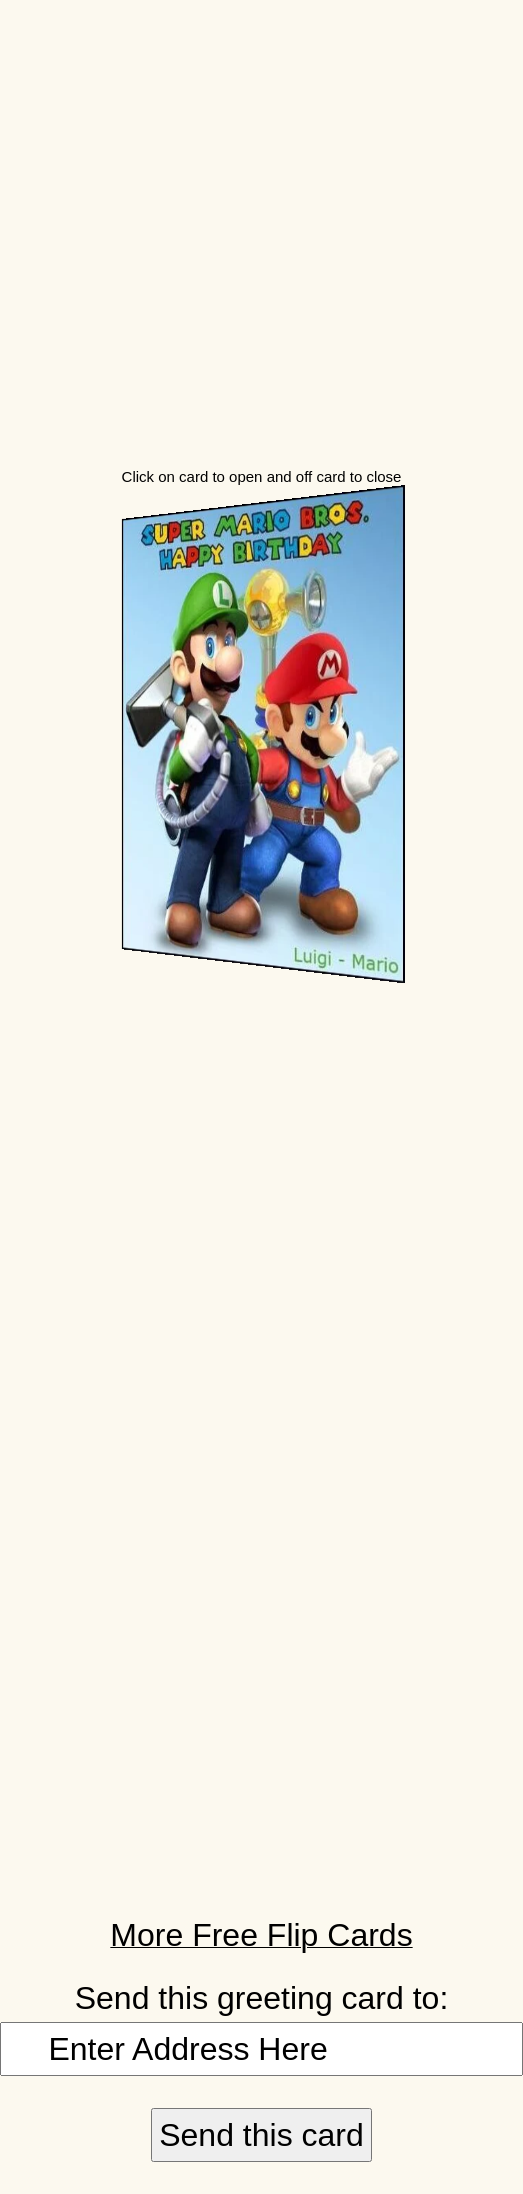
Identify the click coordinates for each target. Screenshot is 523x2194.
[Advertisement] (261, 225)
